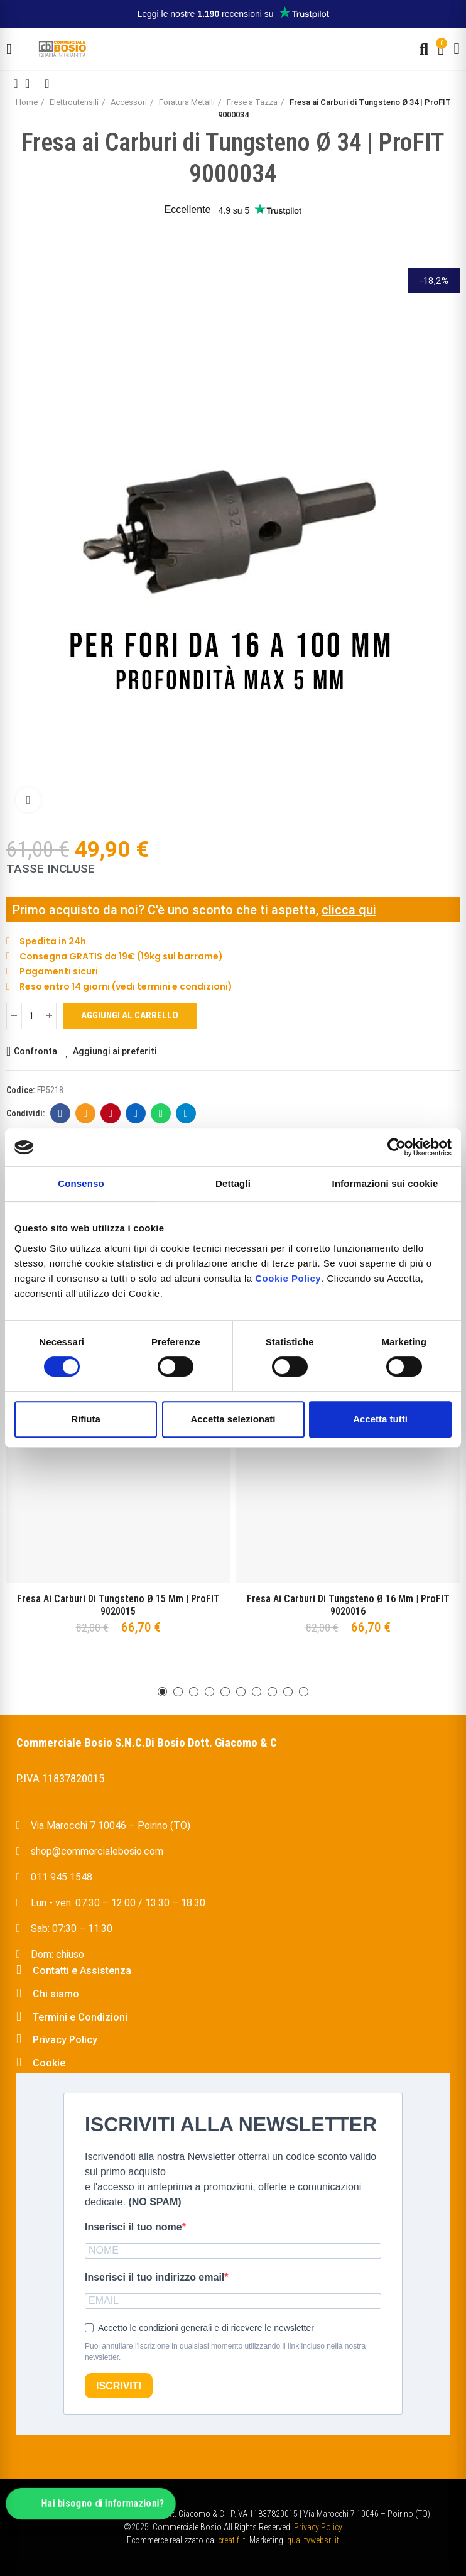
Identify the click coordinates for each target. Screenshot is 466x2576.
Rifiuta (85, 1419)
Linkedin (136, 1113)
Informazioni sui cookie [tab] (385, 1183)
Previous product (15, 83)
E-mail (86, 1113)
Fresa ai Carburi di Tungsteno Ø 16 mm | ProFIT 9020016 (348, 1605)
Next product (47, 83)
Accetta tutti (380, 1419)
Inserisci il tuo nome (133, 2227)
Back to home (31, 83)
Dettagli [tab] (233, 1183)
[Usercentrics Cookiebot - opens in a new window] (397, 1147)
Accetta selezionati (232, 1419)
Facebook (60, 1113)
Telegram (186, 1113)
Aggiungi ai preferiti (115, 1051)
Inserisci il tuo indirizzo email (154, 2277)
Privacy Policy (318, 2527)
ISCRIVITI (118, 2386)
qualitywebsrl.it (313, 2540)
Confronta (35, 1051)
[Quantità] (31, 1016)
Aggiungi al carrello (129, 1015)
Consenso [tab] (81, 1183)
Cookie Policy (288, 1278)
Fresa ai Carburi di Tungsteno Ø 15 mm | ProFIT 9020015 (118, 1605)
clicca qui (349, 909)
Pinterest (111, 1113)
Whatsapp (161, 1113)
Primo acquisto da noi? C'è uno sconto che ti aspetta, (167, 909)
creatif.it (232, 2540)
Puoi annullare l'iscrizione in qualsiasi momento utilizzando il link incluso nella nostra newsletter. (225, 2352)
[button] (162, 1691)
